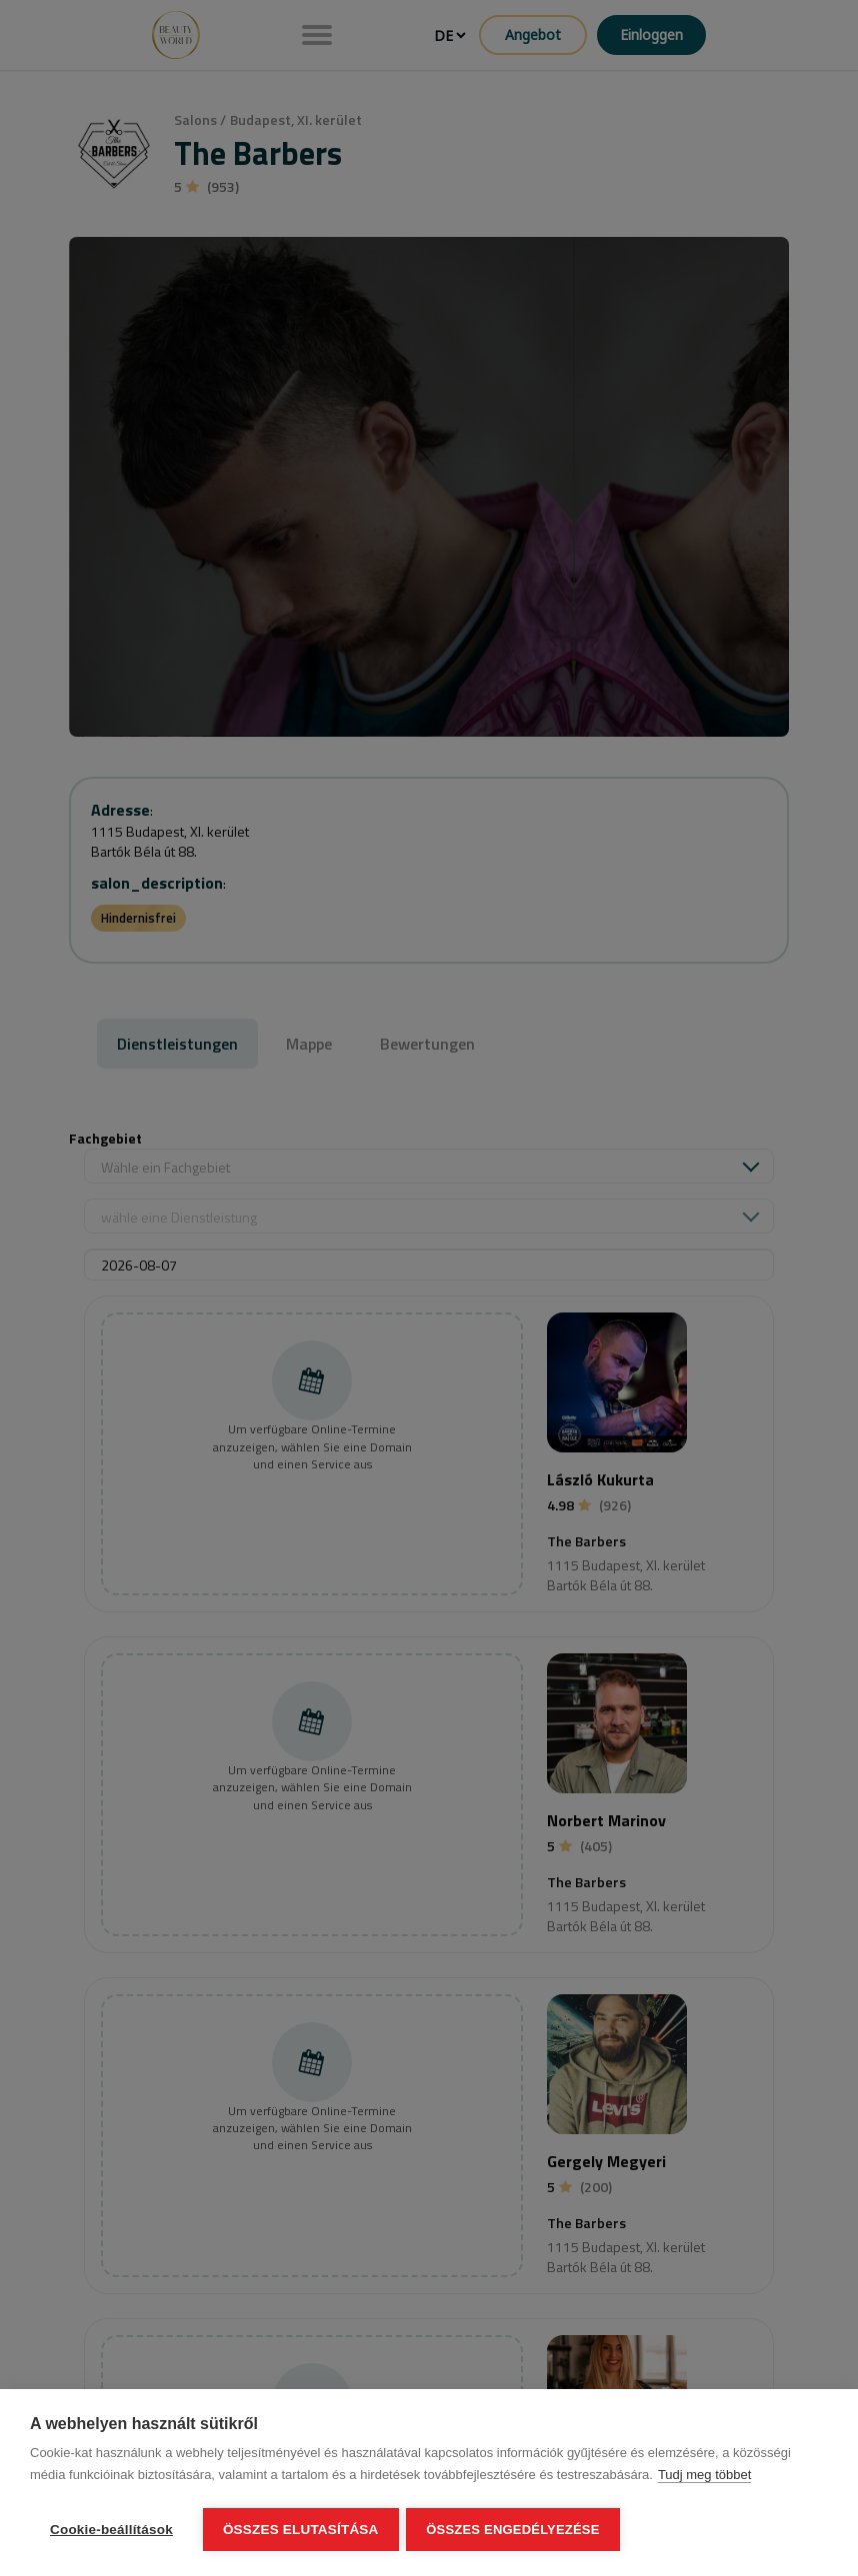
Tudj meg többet (704, 2476)
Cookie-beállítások (111, 2529)
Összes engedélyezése (515, 2529)
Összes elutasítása (301, 2529)
